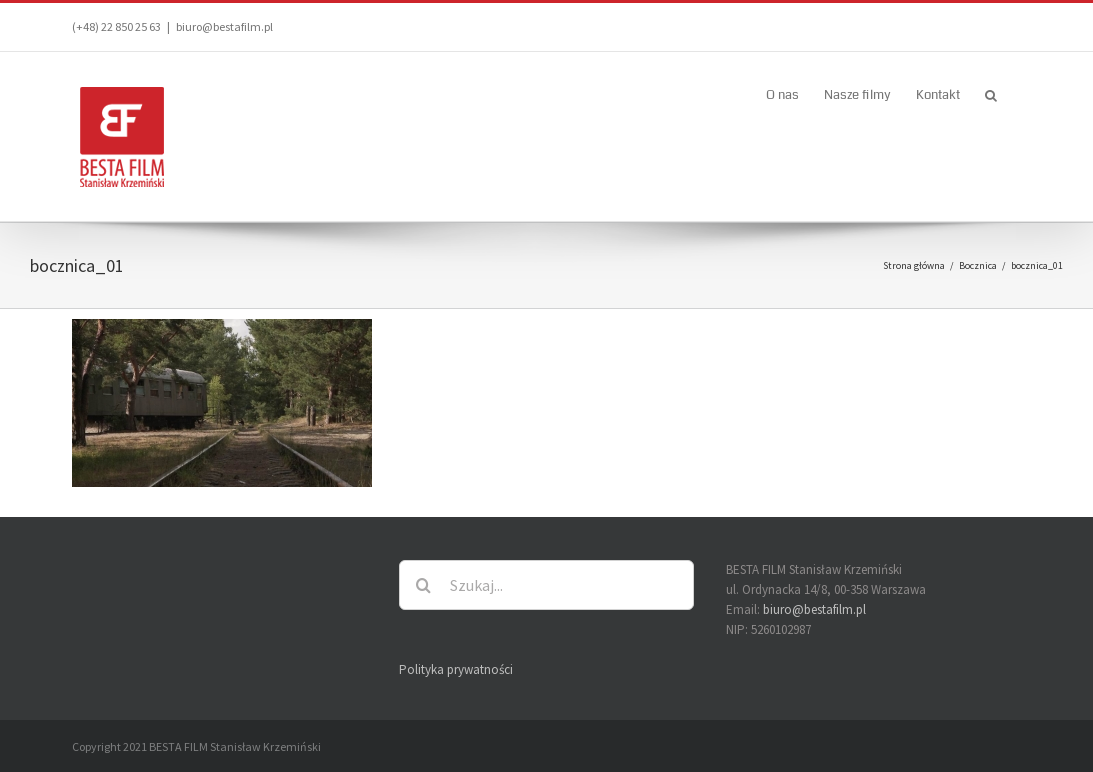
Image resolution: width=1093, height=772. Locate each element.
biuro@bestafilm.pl (224, 26)
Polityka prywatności (456, 669)
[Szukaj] (424, 585)
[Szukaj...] (546, 585)
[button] (991, 94)
